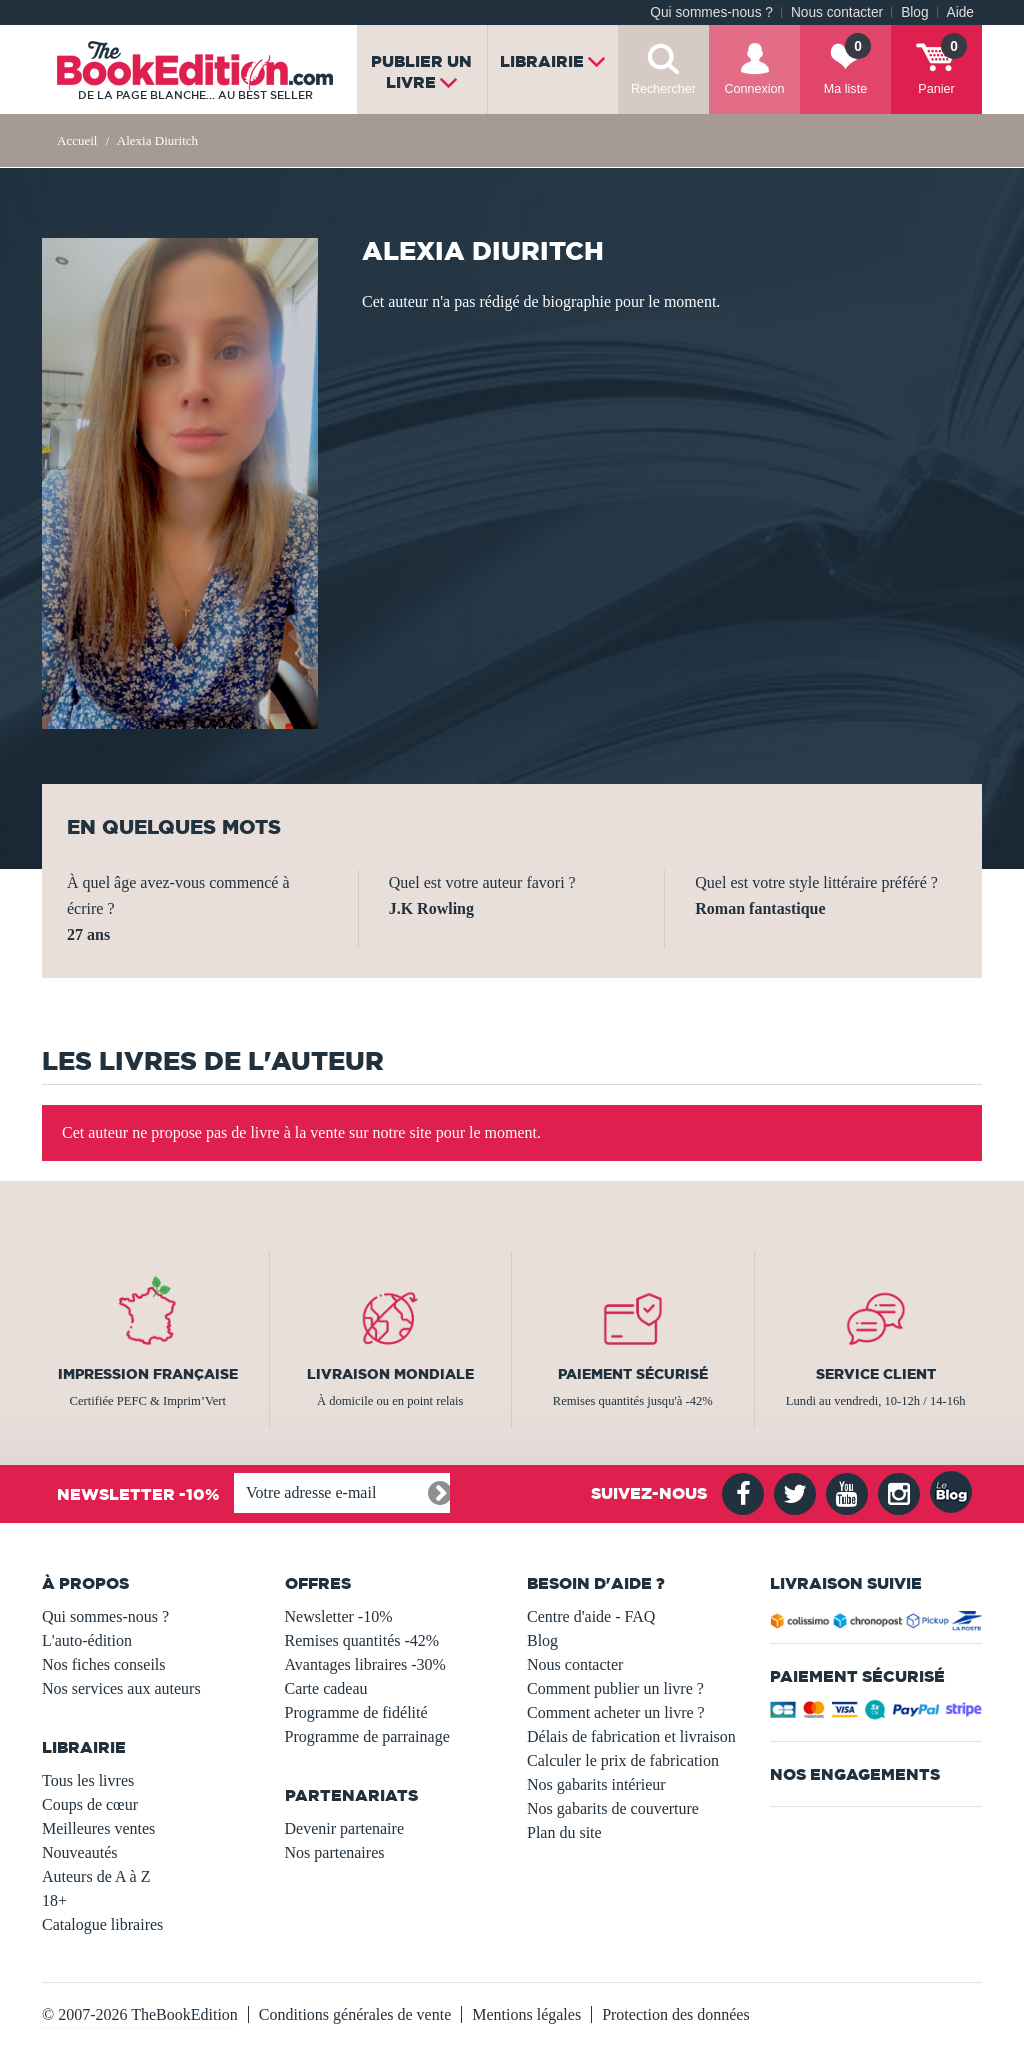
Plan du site (564, 1832)
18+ (54, 1900)
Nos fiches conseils (104, 1664)
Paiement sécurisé (633, 1374)
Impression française (148, 1374)
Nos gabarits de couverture (613, 1808)
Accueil (77, 140)
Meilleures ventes (98, 1828)
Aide (960, 12)
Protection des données (676, 2014)
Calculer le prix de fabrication (623, 1760)
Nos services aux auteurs (121, 1688)
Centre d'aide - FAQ (591, 1616)
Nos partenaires (335, 1852)
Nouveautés (80, 1852)
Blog (914, 12)
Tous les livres (88, 1780)
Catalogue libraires (102, 1924)
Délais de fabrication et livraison (631, 1736)
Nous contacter (837, 12)
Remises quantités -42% (362, 1640)
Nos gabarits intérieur (596, 1784)
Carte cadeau (326, 1688)
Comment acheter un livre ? (616, 1712)
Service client (876, 1374)
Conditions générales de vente (355, 2014)
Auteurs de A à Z (96, 1876)
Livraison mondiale (390, 1374)
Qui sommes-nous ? (711, 12)
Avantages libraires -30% (365, 1664)
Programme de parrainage (367, 1736)
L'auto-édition (87, 1640)
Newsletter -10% (339, 1616)
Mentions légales (526, 2014)
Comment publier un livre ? (615, 1688)
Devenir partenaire (344, 1828)
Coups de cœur (90, 1804)
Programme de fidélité (356, 1712)
